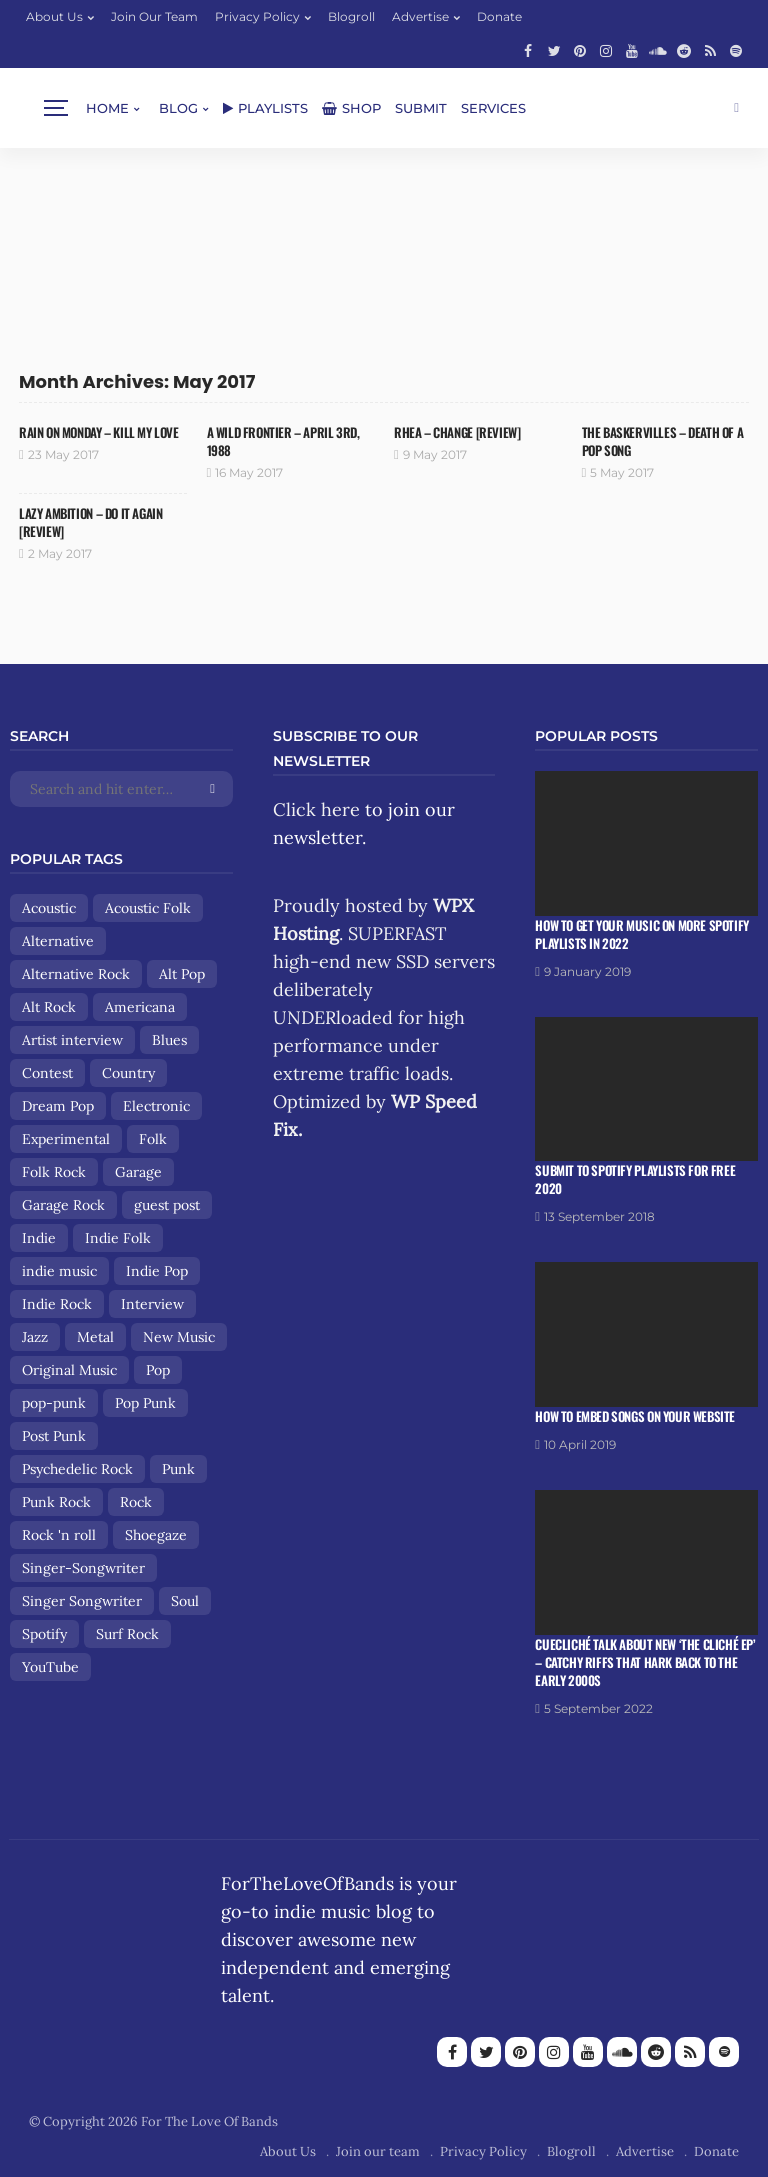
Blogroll (351, 16)
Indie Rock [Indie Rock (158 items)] (57, 1304)
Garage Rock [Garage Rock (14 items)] (63, 1205)
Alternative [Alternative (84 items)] (58, 941)
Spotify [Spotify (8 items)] (44, 1634)
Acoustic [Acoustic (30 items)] (49, 908)
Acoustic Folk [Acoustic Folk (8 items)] (148, 908)
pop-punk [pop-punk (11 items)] (54, 1403)
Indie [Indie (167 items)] (39, 1238)
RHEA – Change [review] (457, 432)
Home (107, 108)
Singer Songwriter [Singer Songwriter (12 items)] (82, 1601)
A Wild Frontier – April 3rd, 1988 (283, 441)
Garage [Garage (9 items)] (138, 1172)
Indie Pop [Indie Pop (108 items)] (157, 1271)
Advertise (420, 16)
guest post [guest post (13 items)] (167, 1205)
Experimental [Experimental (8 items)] (66, 1139)
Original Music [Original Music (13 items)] (69, 1370)
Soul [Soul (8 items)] (185, 1601)
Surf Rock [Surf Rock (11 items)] (127, 1634)
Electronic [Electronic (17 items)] (156, 1106)
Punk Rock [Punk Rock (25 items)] (56, 1502)
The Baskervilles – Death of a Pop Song (663, 441)
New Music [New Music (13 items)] (179, 1337)
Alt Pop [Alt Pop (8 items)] (182, 974)
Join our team (154, 16)
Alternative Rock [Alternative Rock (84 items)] (76, 974)
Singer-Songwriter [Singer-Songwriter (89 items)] (83, 1568)
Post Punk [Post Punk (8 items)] (54, 1436)
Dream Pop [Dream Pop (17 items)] (58, 1106)
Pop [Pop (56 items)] (158, 1370)
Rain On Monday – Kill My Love (99, 432)
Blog (178, 108)
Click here (316, 809)
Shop (351, 108)
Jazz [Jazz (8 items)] (35, 1337)
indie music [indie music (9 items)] (59, 1271)
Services (493, 108)
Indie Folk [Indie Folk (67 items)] (118, 1238)
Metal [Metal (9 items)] (95, 1337)
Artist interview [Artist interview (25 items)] (72, 1040)
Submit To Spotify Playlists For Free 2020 (635, 1179)
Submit (421, 108)
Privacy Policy (257, 16)
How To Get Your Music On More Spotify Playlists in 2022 (642, 934)
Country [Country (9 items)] (128, 1073)
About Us (54, 16)
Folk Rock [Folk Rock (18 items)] (54, 1172)
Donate (499, 16)
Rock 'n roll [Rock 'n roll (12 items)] (59, 1535)
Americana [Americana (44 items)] (140, 1007)
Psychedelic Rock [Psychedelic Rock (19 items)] (77, 1469)
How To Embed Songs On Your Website (635, 1416)
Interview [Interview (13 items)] (152, 1304)
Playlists (265, 108)
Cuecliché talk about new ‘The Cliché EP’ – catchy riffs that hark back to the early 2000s (645, 1662)
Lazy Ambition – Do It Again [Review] (90, 522)
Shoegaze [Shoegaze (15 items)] (156, 1535)
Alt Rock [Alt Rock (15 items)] (49, 1007)
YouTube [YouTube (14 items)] (50, 1667)
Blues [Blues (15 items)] (169, 1040)
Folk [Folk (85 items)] (153, 1139)
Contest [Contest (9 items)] (47, 1073)
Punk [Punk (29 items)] (178, 1469)
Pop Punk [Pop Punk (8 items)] (145, 1403)
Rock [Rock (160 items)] (136, 1502)
